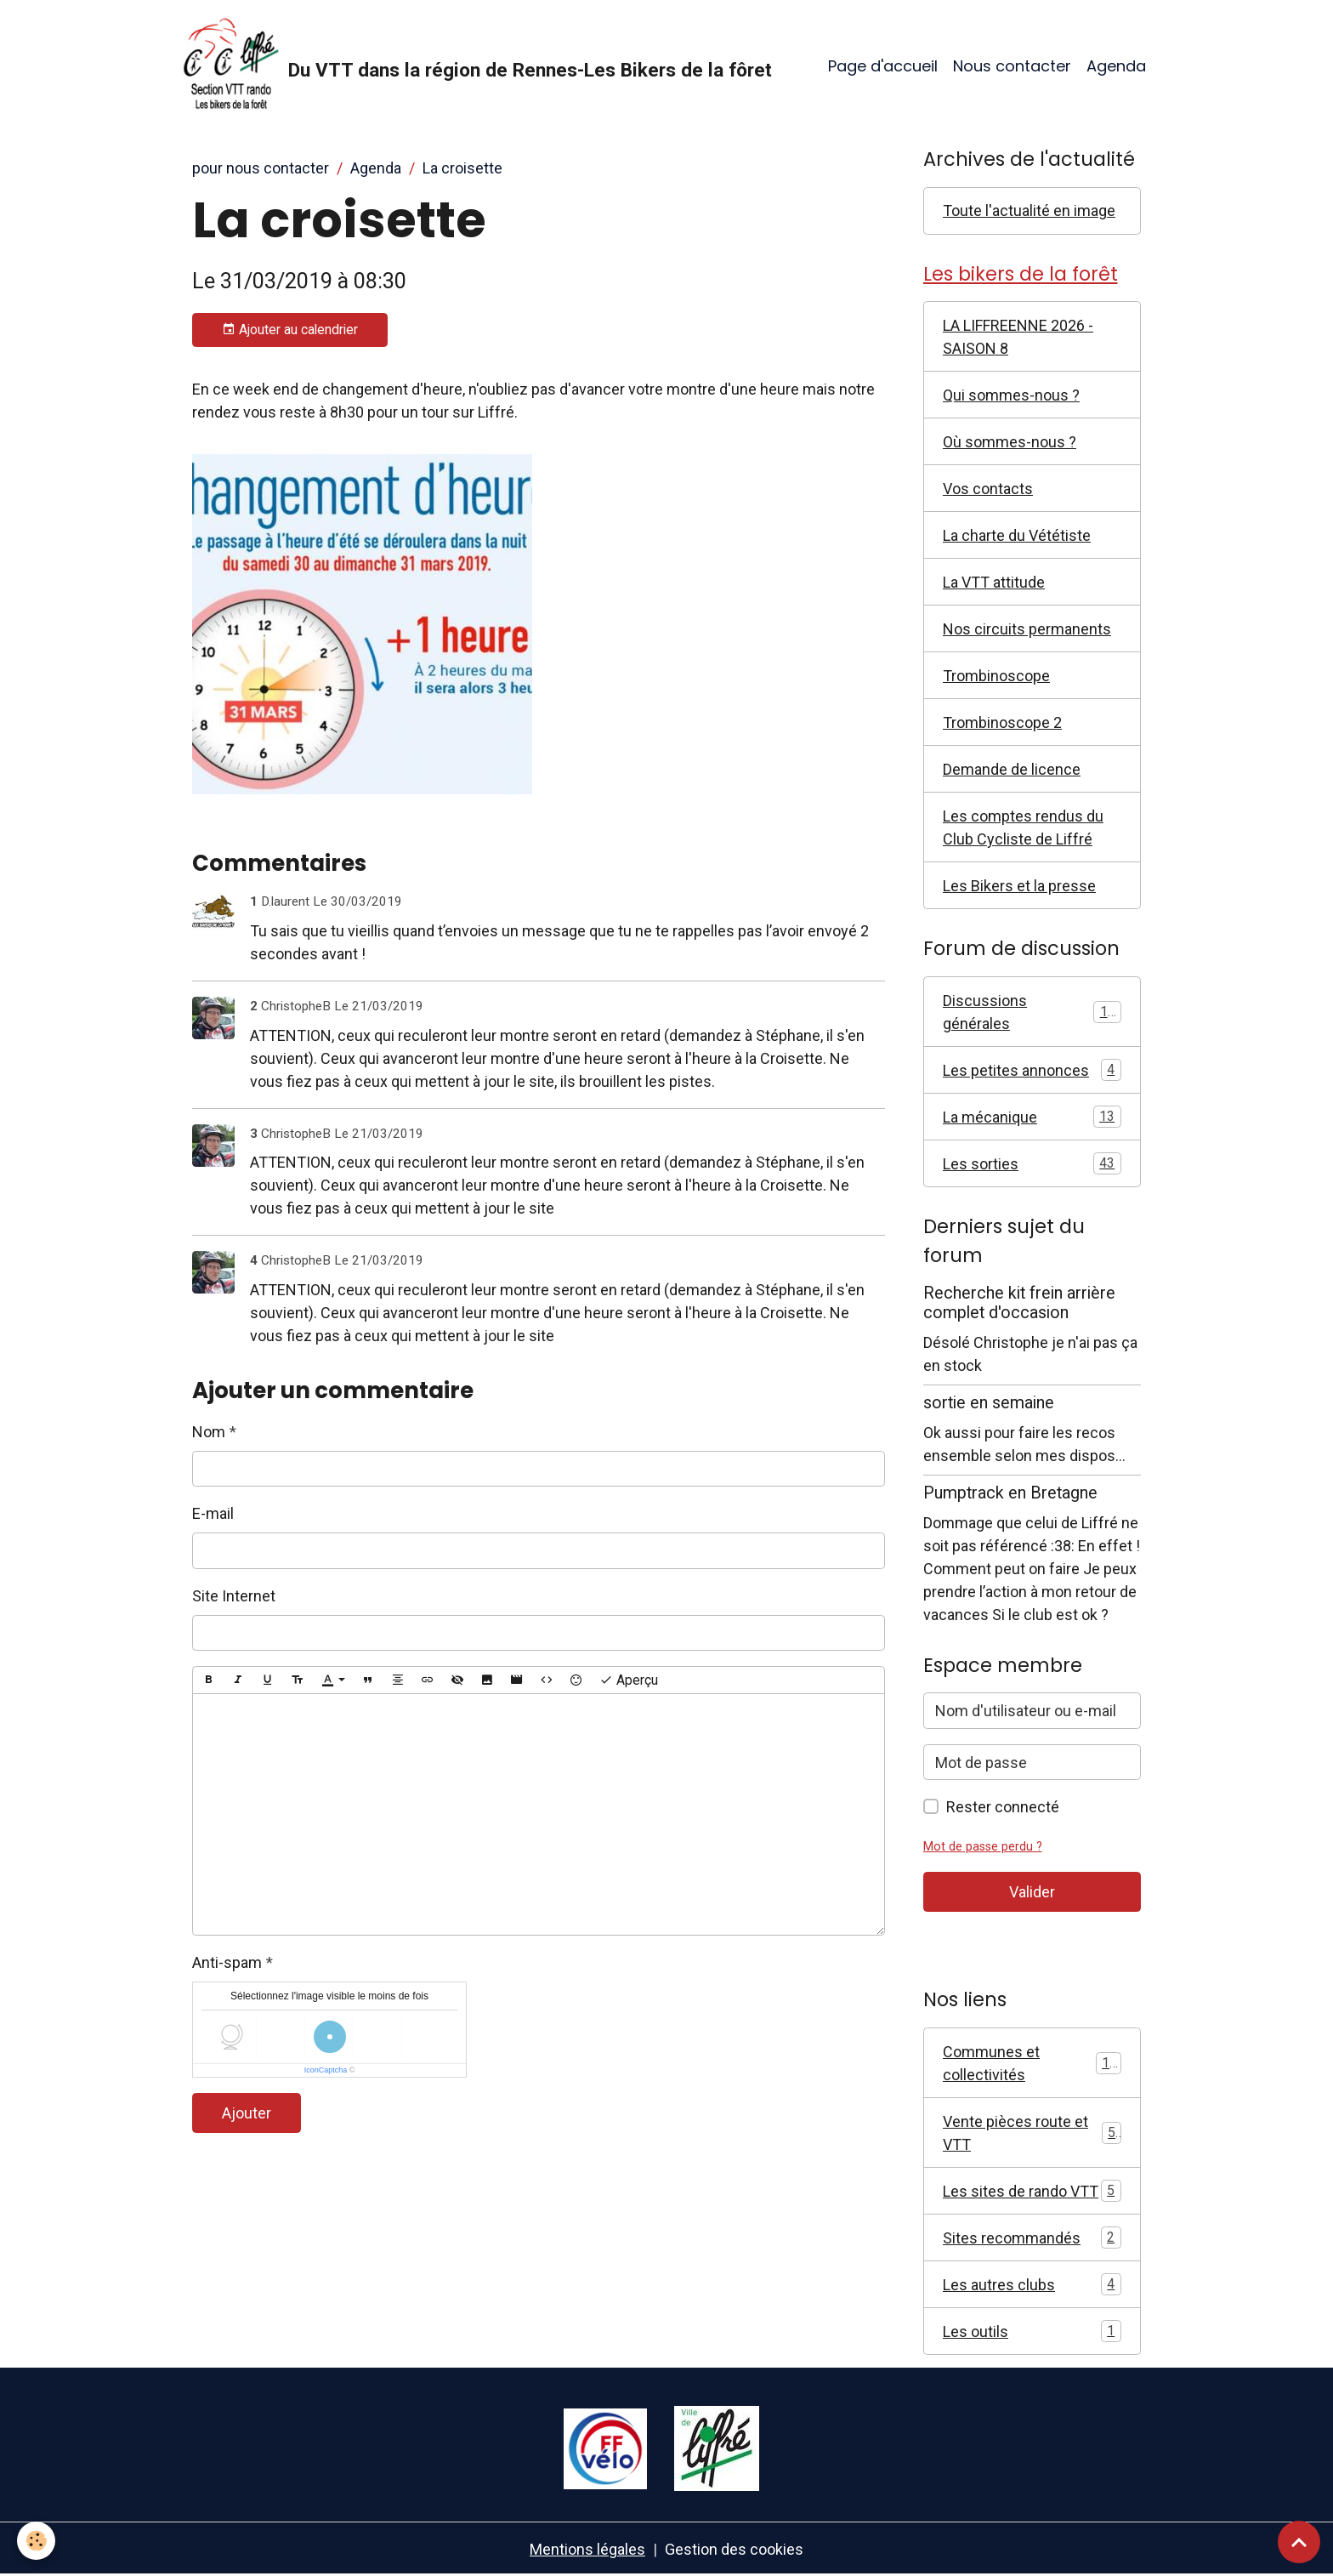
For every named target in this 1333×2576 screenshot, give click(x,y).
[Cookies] (36, 2541)
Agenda (1116, 66)
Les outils (1032, 2331)
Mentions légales (587, 2549)
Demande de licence (1012, 769)
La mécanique (1032, 1117)
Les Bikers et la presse (1019, 886)
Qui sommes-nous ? (1011, 395)
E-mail (213, 1513)
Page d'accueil (883, 66)
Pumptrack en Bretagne (1010, 1493)
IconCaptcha (326, 2070)
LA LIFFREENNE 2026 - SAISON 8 (1018, 336)
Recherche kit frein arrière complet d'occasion (1019, 1303)
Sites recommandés (1032, 2237)
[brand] (475, 66)
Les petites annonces (1032, 1070)
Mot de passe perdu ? (982, 1847)
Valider (1032, 1892)
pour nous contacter (260, 168)
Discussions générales (1032, 1012)
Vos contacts (988, 489)
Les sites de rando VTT (1032, 2191)
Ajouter (246, 2113)
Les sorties (1032, 1163)
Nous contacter (1012, 66)
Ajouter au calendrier (290, 329)
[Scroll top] (1299, 2542)
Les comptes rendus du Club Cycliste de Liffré (1023, 827)
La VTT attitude (994, 582)
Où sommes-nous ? (1009, 442)
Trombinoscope (996, 676)
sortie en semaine (988, 1403)
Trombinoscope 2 (1002, 722)
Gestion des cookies (734, 2549)
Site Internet (233, 1596)
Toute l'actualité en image (1029, 210)
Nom (208, 1432)
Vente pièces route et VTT (1032, 2133)
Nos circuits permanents (1027, 629)
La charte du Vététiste (1017, 535)
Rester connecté (1002, 1807)
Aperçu (628, 1680)
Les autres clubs (1032, 2284)
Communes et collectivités (1032, 2063)
